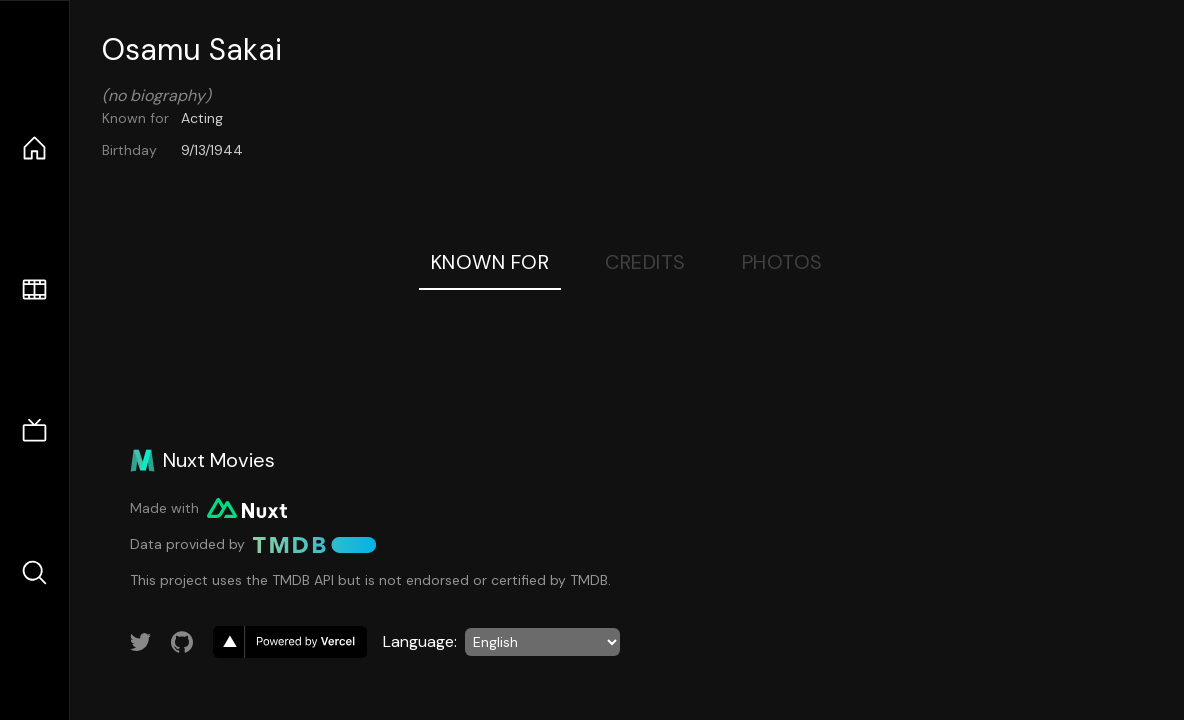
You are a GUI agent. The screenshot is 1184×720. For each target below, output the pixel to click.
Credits (645, 262)
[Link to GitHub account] (182, 642)
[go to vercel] (290, 642)
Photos (782, 262)
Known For (490, 262)
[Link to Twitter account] (141, 642)
